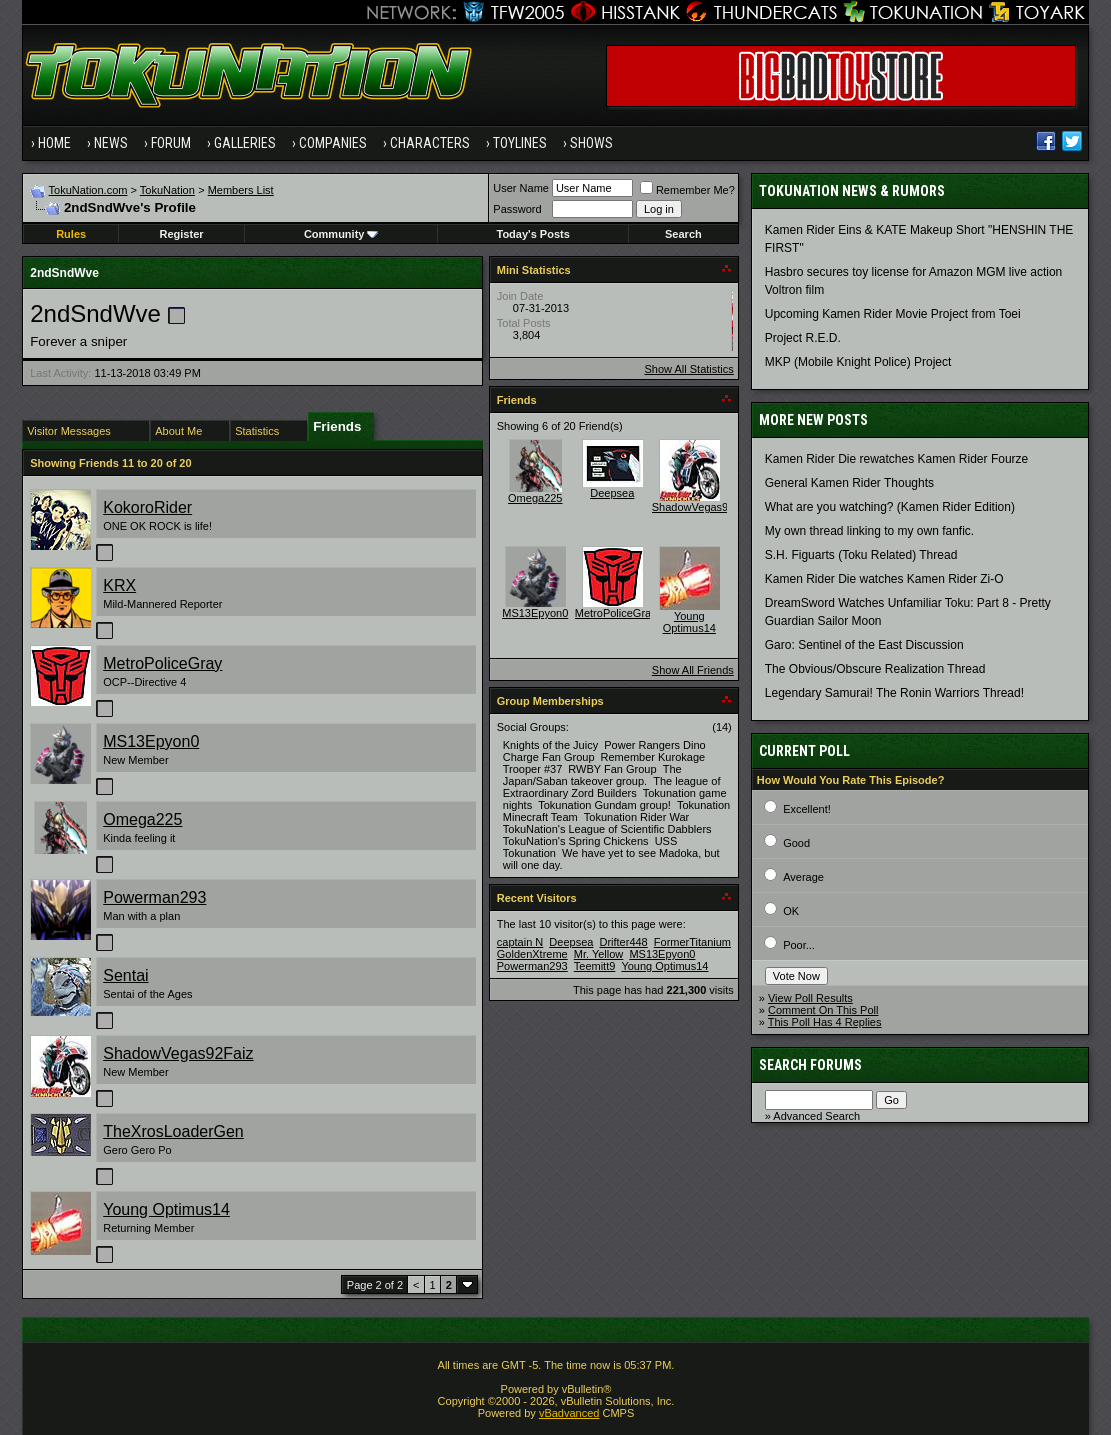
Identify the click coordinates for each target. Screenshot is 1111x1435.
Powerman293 (154, 897)
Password (517, 209)
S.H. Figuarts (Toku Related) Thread (861, 555)
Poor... (799, 945)
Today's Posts (533, 234)
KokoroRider (147, 507)
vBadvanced (569, 1413)
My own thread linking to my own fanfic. (869, 531)
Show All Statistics (689, 369)
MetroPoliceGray (162, 663)
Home (54, 143)
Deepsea (612, 493)
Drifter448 (623, 942)
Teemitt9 (595, 966)
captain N (520, 942)
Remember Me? (687, 190)
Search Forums (810, 1065)
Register (182, 234)
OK (791, 911)
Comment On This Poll (823, 1010)
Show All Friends (693, 670)
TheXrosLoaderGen (173, 1131)
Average (803, 877)
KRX (119, 585)
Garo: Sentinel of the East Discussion (864, 645)
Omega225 (142, 819)
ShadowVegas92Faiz (178, 1053)
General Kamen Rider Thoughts (849, 483)
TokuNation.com (88, 190)
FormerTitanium (692, 942)
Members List (241, 190)
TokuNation (167, 190)
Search (683, 234)
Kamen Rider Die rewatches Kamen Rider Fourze (896, 459)
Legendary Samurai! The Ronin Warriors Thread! (894, 693)
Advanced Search (816, 1116)
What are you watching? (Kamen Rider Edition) (890, 507)
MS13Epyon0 (151, 741)
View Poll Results (810, 998)
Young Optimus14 (166, 1209)
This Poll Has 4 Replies (825, 1022)
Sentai (125, 975)
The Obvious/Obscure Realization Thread (875, 669)
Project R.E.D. (803, 338)
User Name (521, 188)
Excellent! (807, 809)
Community (341, 234)
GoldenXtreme (532, 954)
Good (796, 843)
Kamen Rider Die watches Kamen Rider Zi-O (884, 579)
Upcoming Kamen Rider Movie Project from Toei (893, 314)
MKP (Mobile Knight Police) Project (858, 362)
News (111, 143)
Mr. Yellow (599, 954)
